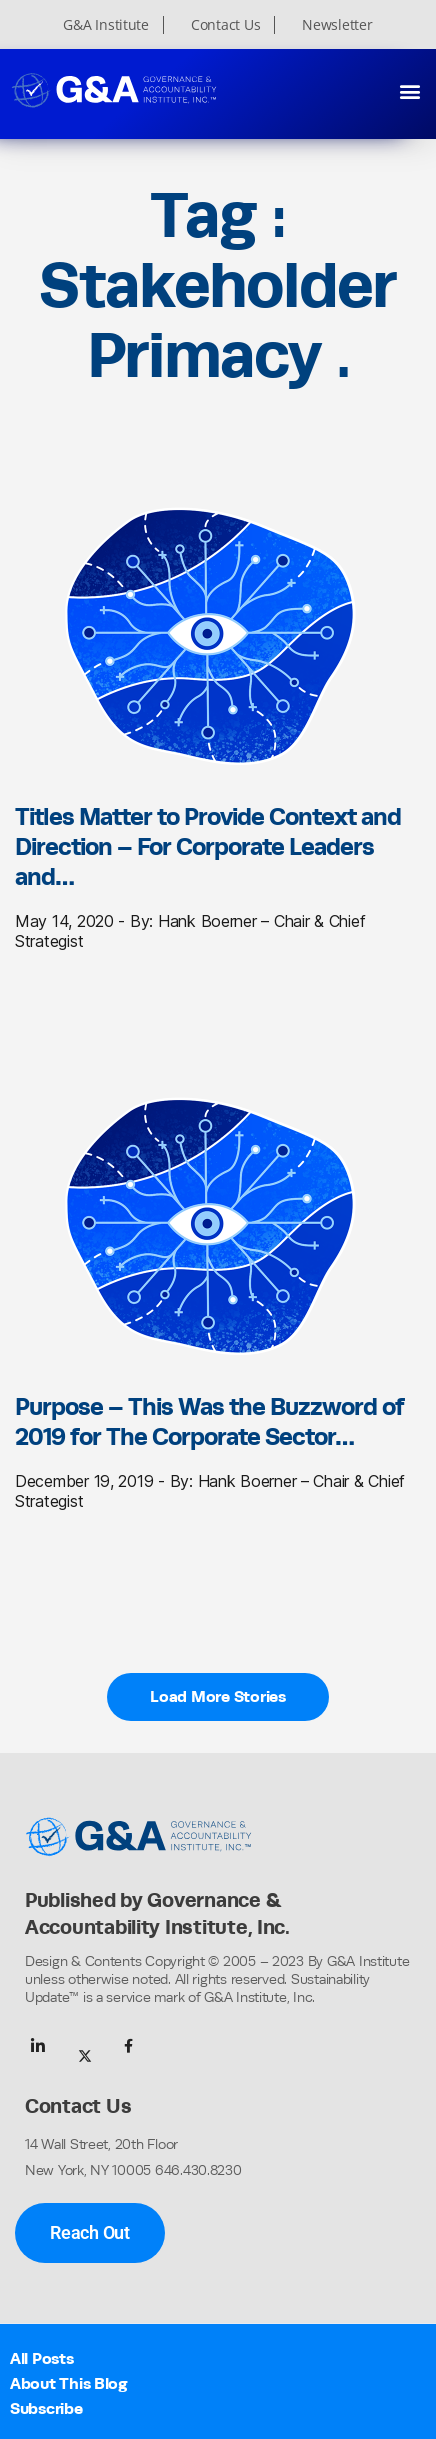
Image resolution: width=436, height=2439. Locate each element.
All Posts (42, 2358)
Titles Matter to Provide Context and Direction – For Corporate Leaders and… (208, 846)
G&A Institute (106, 25)
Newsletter (337, 25)
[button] (409, 90)
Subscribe (46, 2408)
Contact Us (225, 25)
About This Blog (69, 2383)
